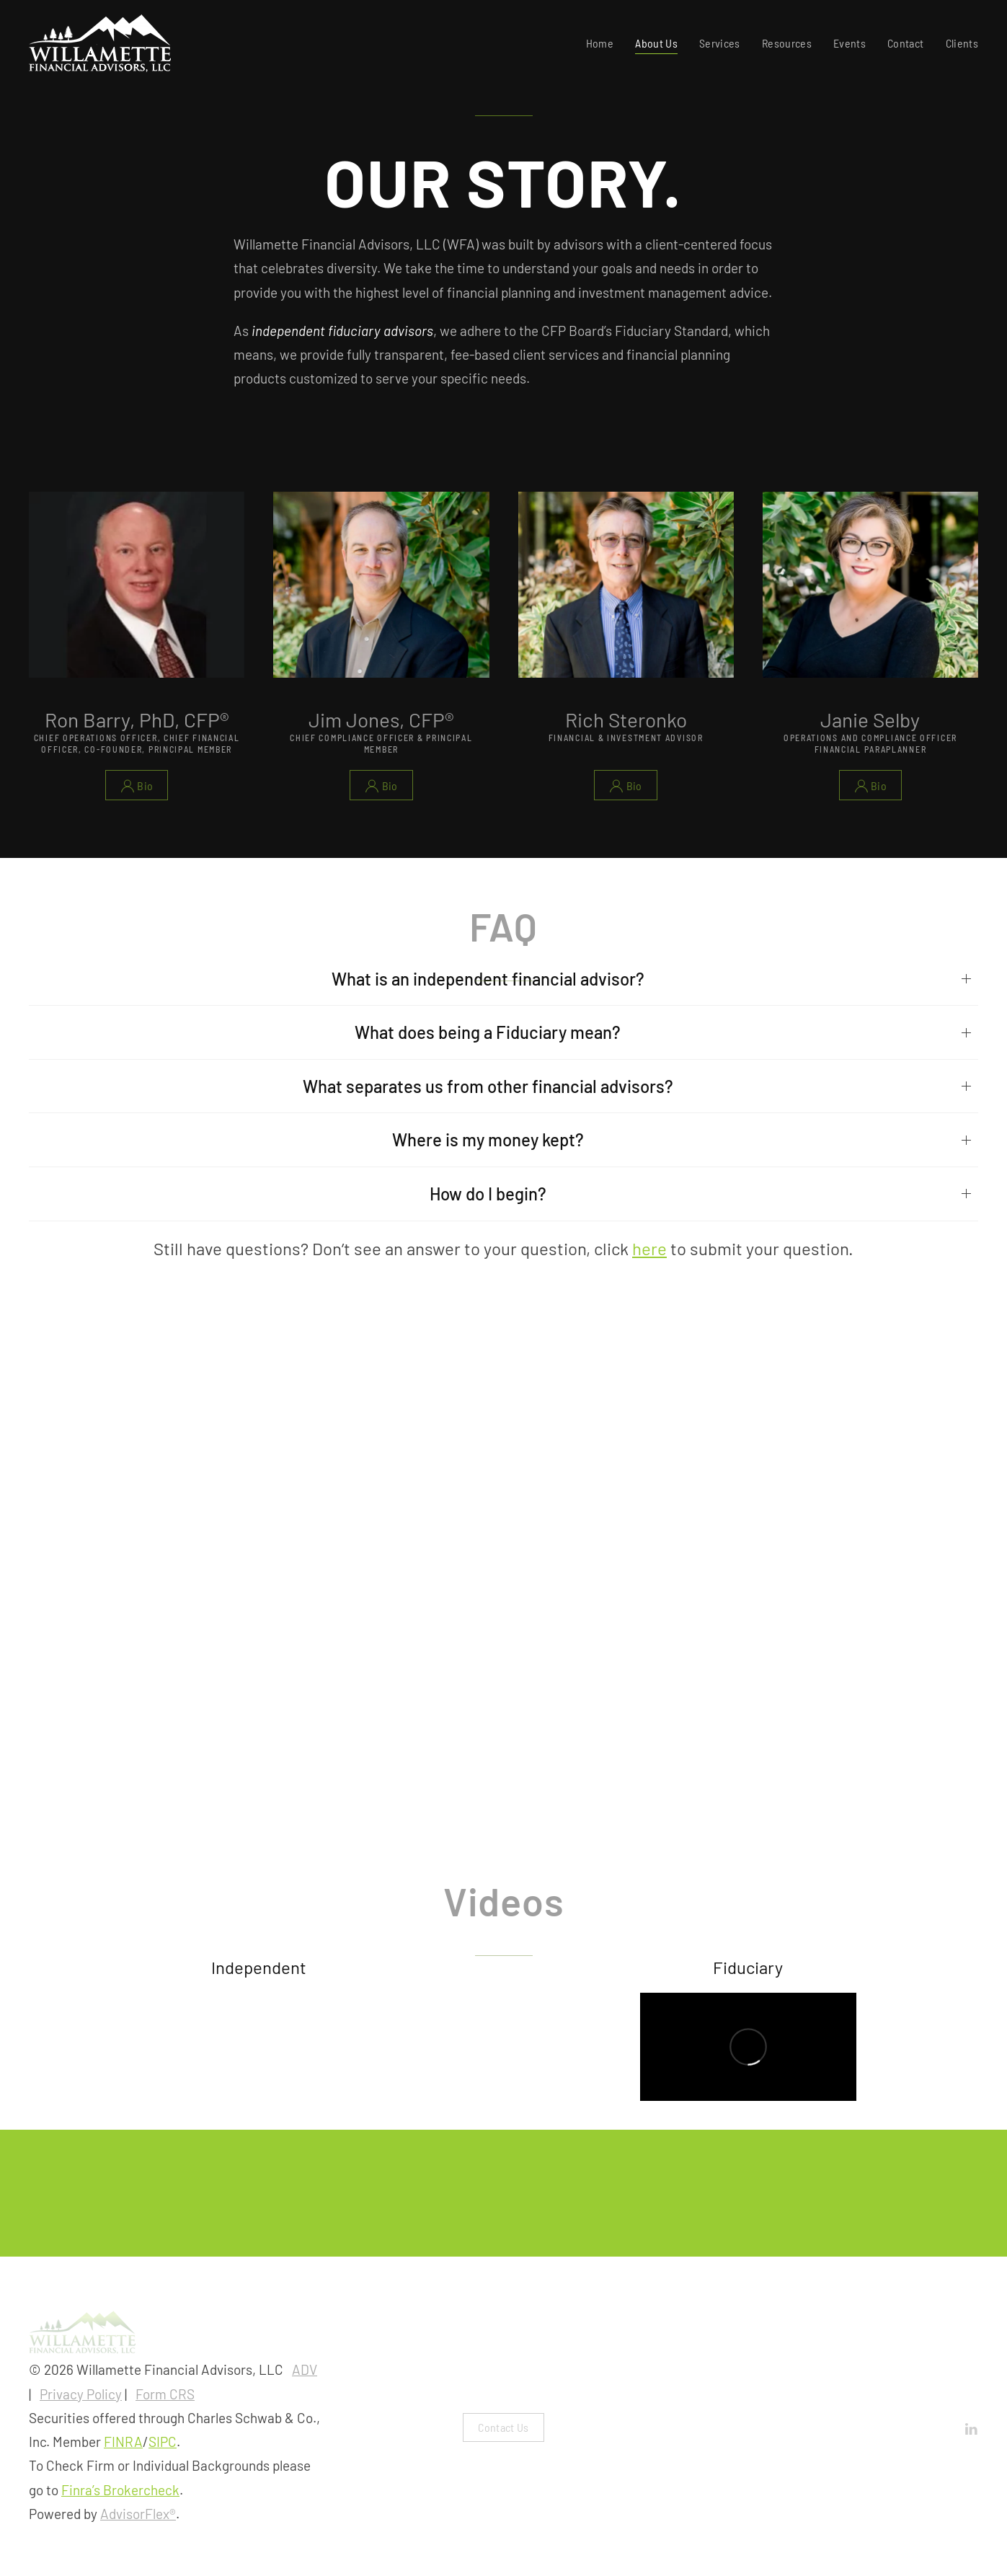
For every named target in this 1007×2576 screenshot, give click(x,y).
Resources (787, 43)
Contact (905, 43)
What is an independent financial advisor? (488, 978)
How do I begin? (488, 1193)
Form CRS (165, 2394)
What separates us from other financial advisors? (488, 1086)
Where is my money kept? (488, 1139)
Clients (962, 43)
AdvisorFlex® (138, 2513)
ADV (304, 2369)
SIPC (162, 2441)
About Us (656, 43)
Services (719, 43)
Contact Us (503, 2427)
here (649, 1248)
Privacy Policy (81, 2394)
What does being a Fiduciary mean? (488, 1032)
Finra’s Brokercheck (120, 2490)
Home (599, 43)
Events (849, 43)
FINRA (123, 2441)
